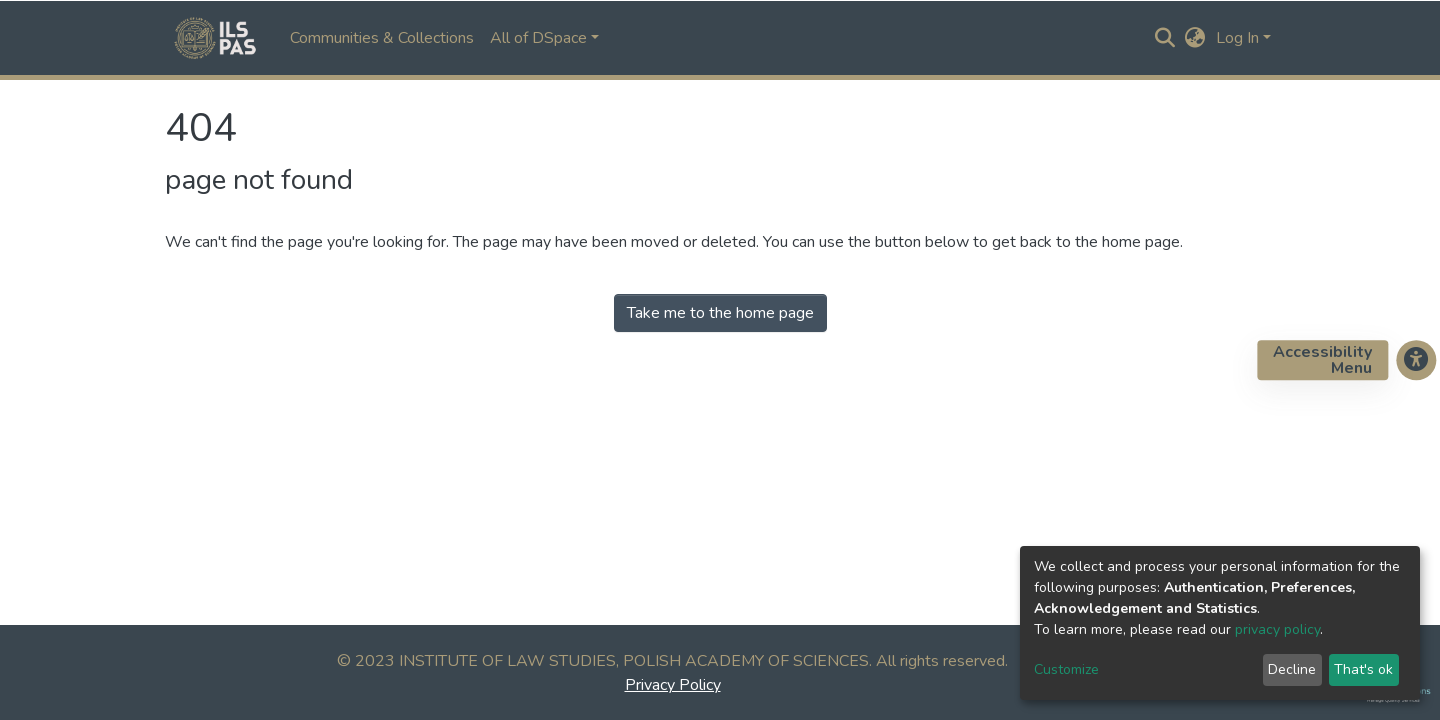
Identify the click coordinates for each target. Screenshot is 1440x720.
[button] (1195, 38)
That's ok (1363, 669)
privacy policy (1277, 629)
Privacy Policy (673, 685)
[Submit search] (1165, 38)
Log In (1237, 38)
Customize (1066, 669)
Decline (1292, 669)
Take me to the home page (720, 313)
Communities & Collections (382, 38)
